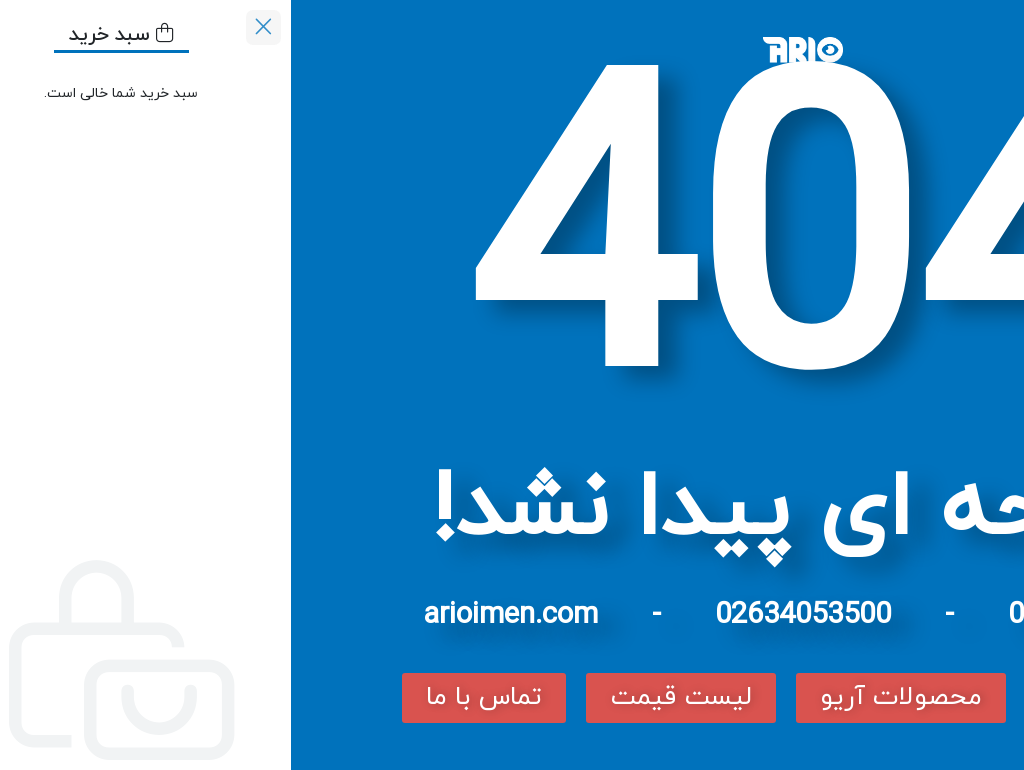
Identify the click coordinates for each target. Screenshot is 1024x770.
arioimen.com (219, 615)
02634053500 (512, 615)
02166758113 (805, 615)
